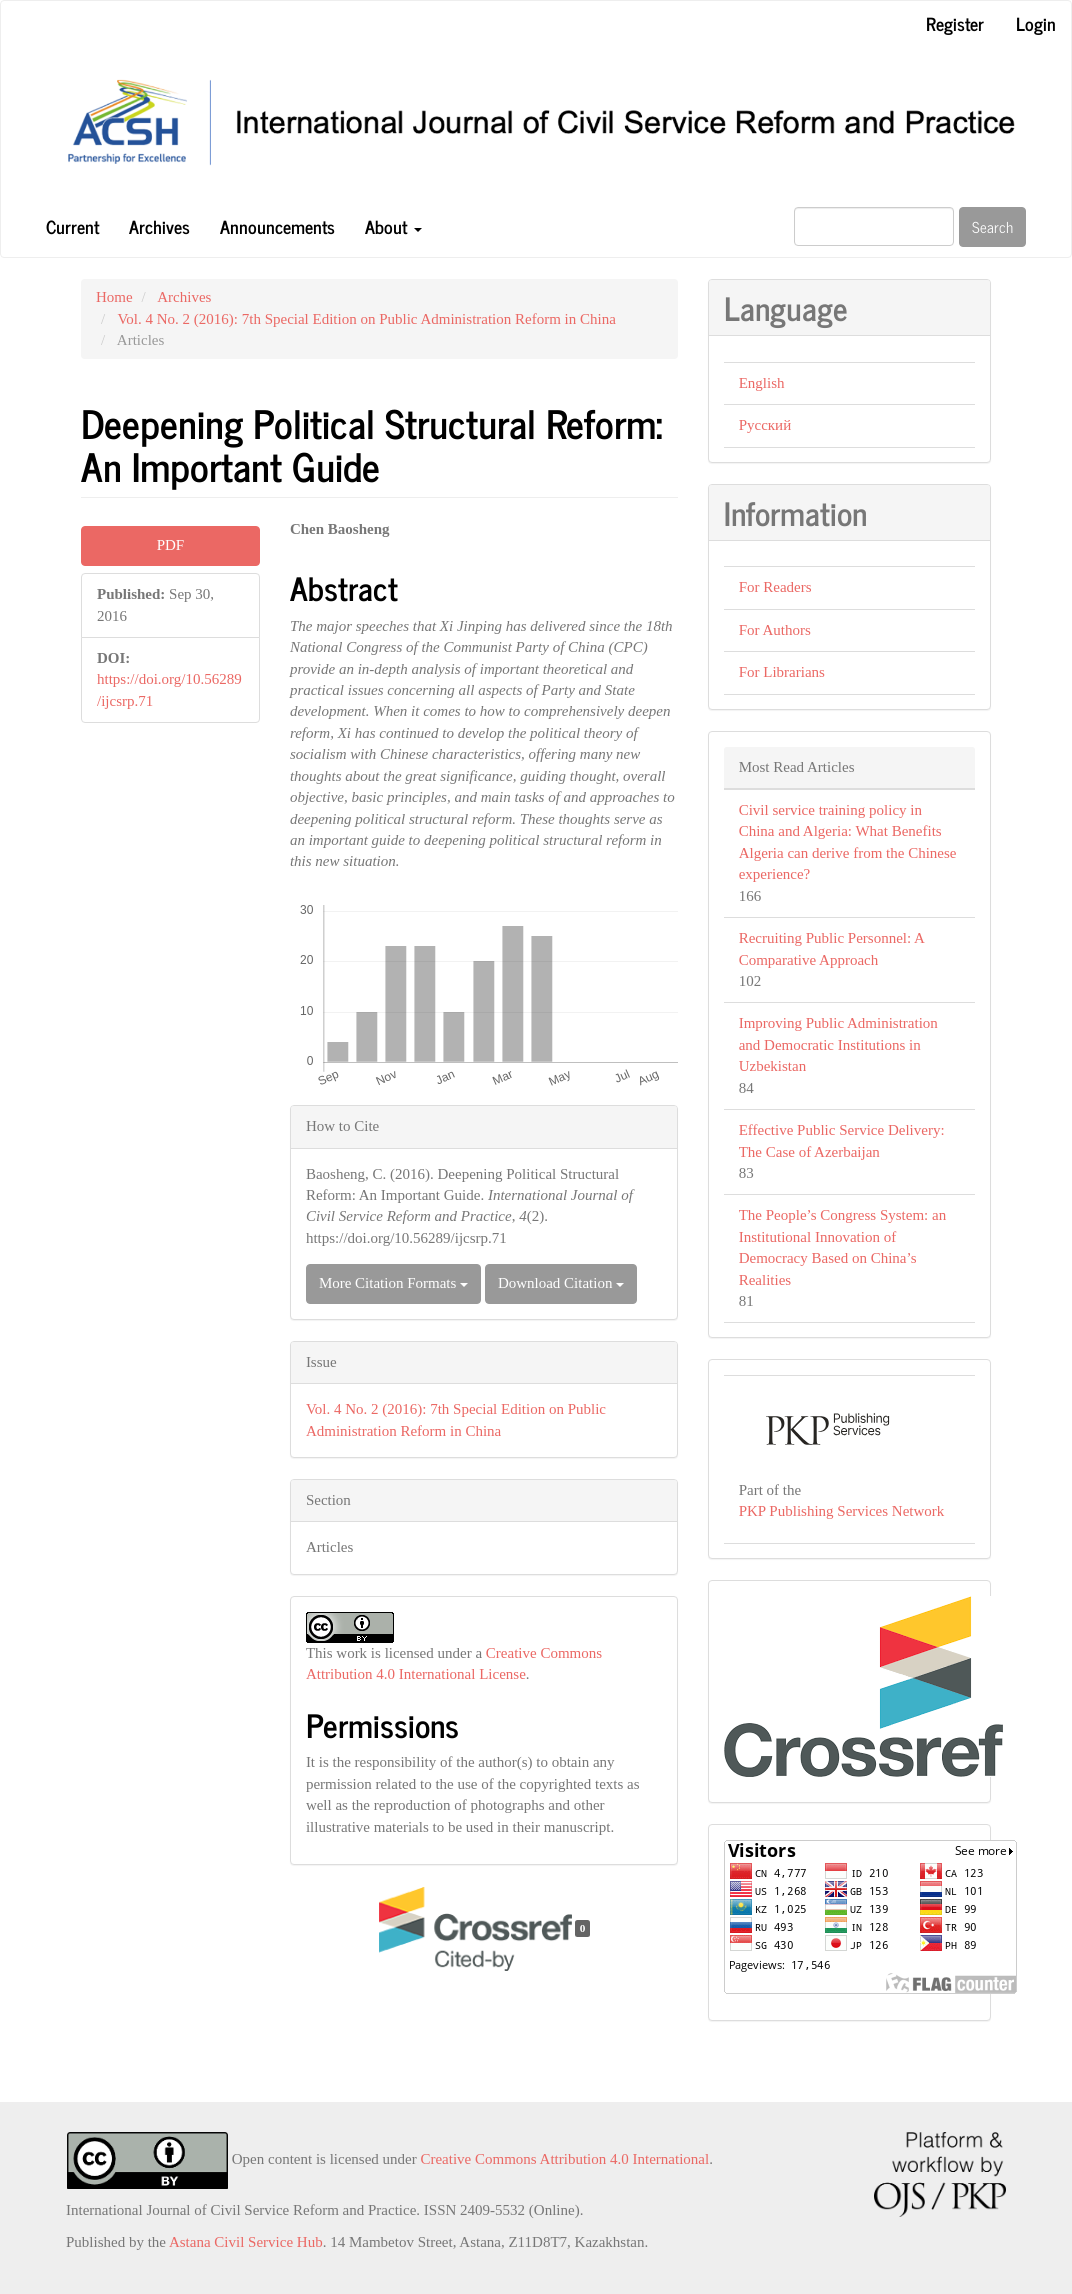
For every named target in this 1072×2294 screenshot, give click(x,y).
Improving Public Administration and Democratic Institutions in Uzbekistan (838, 1044)
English (762, 383)
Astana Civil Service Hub (246, 2242)
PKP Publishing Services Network (842, 1511)
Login (1036, 23)
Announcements (277, 226)
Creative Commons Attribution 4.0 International (564, 2159)
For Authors (775, 630)
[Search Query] (874, 226)
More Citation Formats (393, 1283)
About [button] (393, 226)
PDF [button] (171, 545)
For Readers (775, 587)
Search (992, 226)
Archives (159, 226)
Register (955, 23)
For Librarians (782, 672)
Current (72, 226)
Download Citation (561, 1283)
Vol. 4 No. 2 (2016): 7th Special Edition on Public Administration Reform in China (366, 319)
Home (114, 297)
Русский (765, 425)
